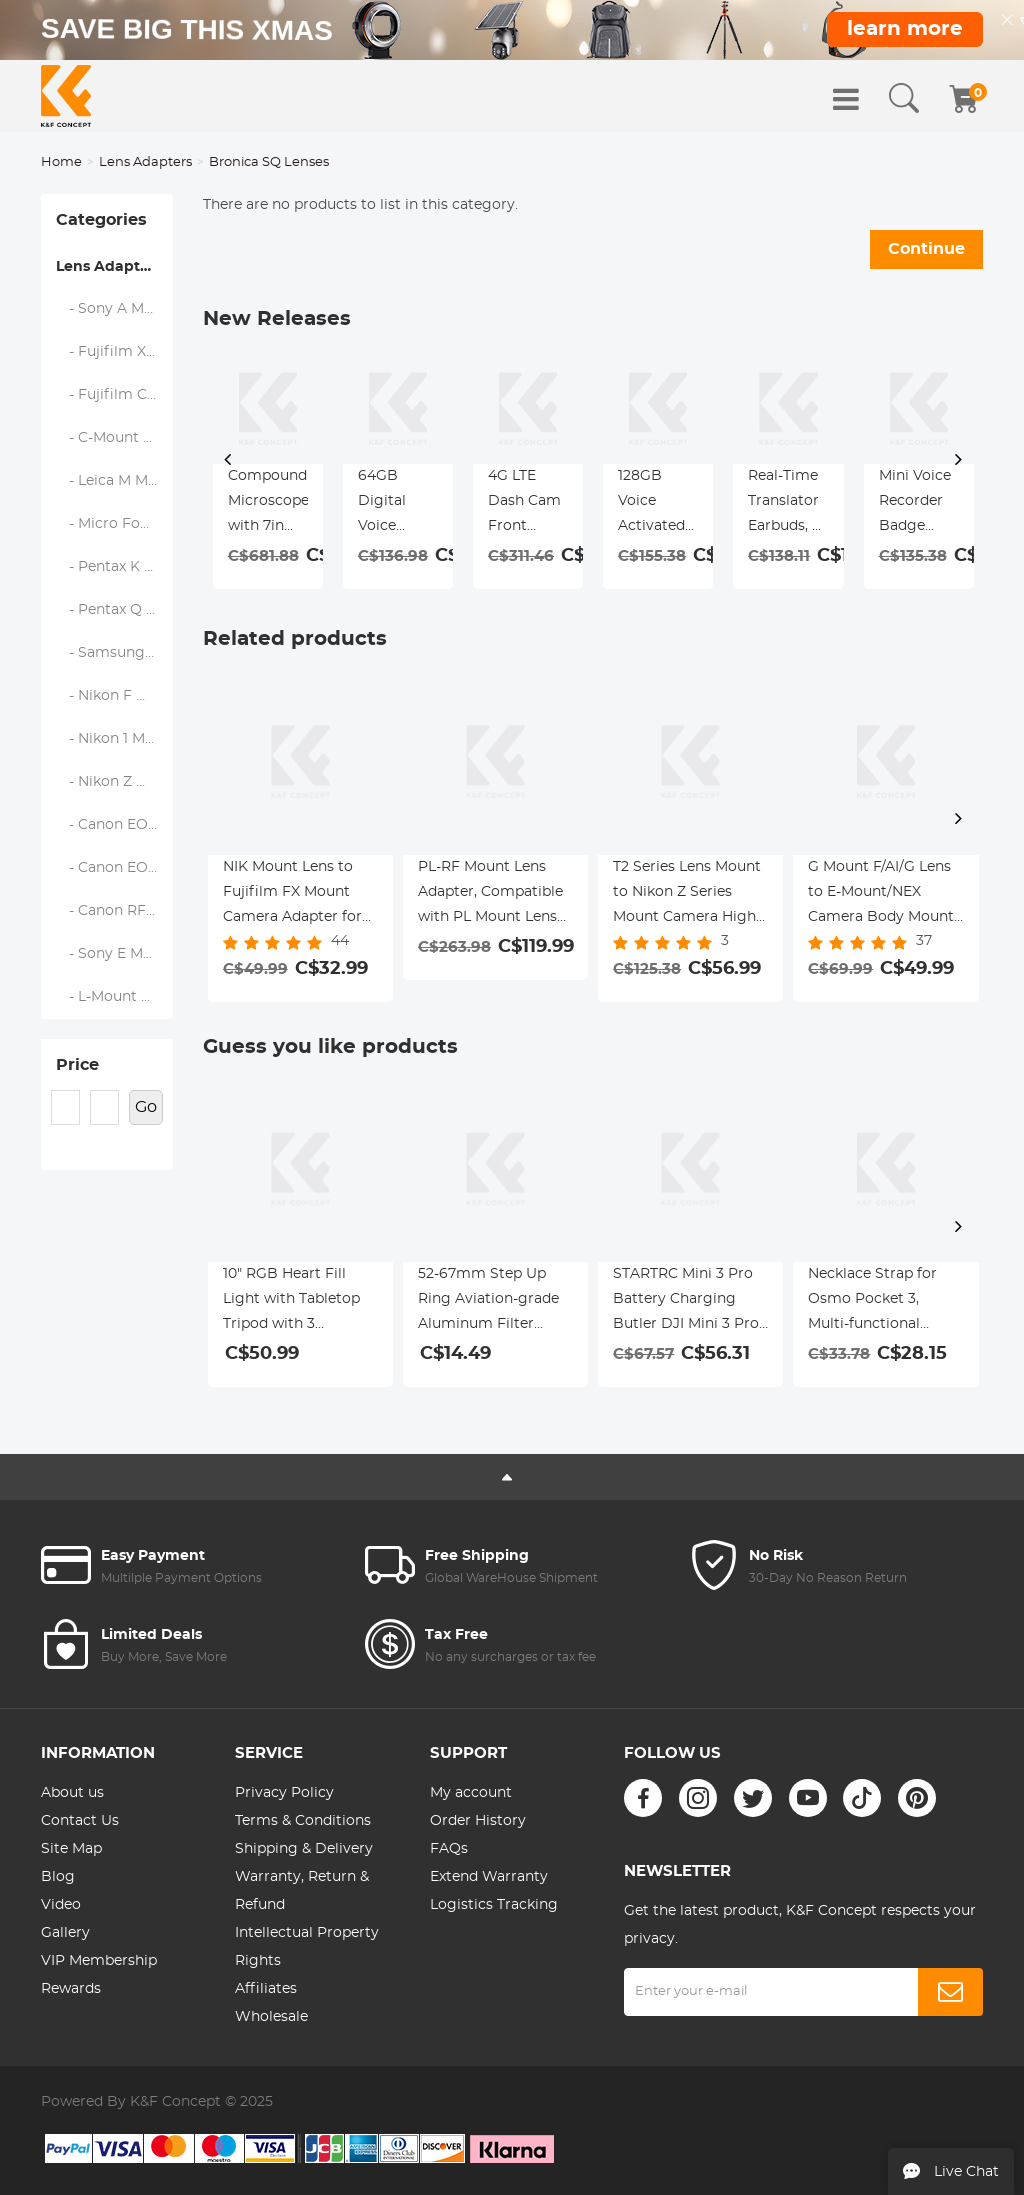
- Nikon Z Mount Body (115, 782)
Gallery (65, 1933)
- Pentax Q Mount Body (115, 610)
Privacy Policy (284, 1793)
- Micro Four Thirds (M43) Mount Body (115, 524)
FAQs (449, 1849)
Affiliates (266, 1989)
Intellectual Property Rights (307, 1947)
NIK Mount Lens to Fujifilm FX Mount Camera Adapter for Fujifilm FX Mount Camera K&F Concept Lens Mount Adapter (298, 895)
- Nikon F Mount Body (115, 696)
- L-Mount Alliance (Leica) (115, 997)
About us (72, 1793)
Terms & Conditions (303, 1821)
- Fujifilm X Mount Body (115, 352)
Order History (478, 1821)
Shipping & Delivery (304, 1849)
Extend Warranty (489, 1877)
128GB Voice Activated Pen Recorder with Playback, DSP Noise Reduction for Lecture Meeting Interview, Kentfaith (656, 504)
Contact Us (80, 1821)
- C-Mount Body (115, 438)
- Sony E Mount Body (115, 954)
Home (61, 162)
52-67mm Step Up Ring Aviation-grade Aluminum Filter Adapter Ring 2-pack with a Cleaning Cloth (493, 1302)
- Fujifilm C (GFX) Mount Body (115, 395)
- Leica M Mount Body (115, 481)
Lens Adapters (145, 162)
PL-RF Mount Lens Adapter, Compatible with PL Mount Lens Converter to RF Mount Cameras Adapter (490, 895)
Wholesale (271, 2017)
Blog (58, 1877)
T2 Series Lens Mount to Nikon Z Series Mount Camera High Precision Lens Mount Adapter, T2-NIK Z (688, 895)
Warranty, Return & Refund (302, 1891)
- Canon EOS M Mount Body (115, 868)
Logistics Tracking (494, 1905)
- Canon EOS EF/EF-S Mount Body (115, 825)
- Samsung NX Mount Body (115, 653)
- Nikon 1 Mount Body (115, 739)
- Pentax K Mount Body (115, 567)
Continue (926, 249)
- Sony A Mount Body (115, 309)
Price (77, 1065)
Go (146, 1107)
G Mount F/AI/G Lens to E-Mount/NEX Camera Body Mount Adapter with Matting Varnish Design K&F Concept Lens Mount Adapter (883, 895)
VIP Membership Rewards (99, 1975)
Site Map (71, 1849)
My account (471, 1793)
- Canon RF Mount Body (115, 911)
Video (61, 1905)
